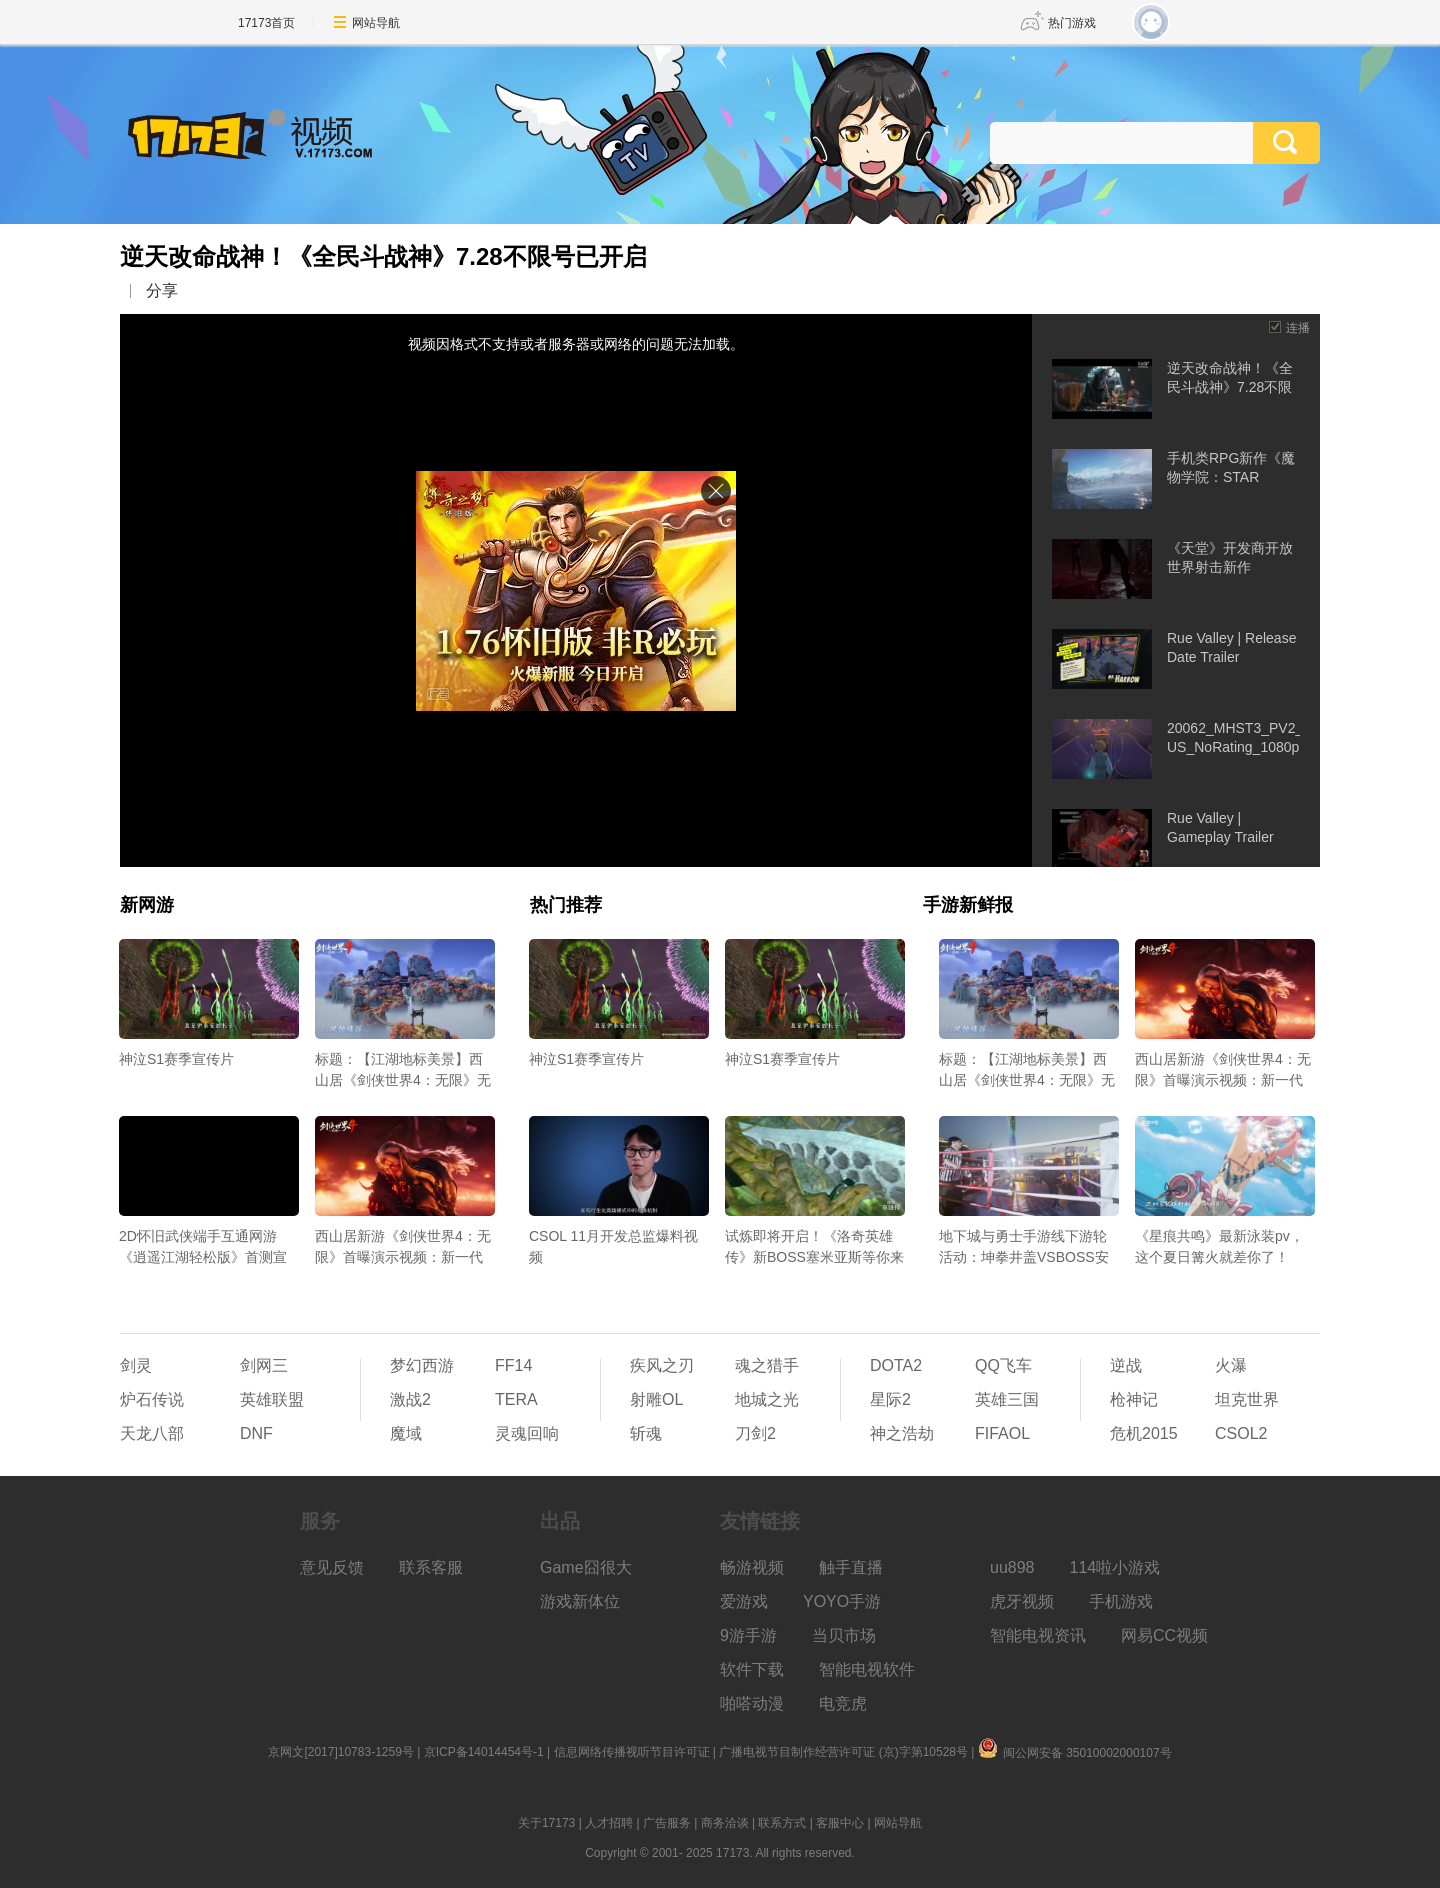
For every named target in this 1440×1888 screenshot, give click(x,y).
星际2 (890, 1399)
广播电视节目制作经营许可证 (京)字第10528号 (843, 1752)
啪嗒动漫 (752, 1703)
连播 (1298, 328)
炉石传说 (152, 1399)
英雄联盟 (272, 1399)
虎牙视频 (1022, 1601)
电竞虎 (843, 1703)
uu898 (1012, 1567)
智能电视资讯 (1038, 1635)
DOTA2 (896, 1365)
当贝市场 (844, 1635)
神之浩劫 (902, 1433)
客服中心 (840, 1823)
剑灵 (136, 1365)
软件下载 (752, 1669)
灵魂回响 (527, 1433)
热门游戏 (1072, 23)
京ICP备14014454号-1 (484, 1752)
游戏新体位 (580, 1601)
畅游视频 (752, 1567)
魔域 (406, 1433)
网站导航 (376, 23)
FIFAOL (1002, 1433)
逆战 (1126, 1365)
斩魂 (646, 1433)
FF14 (513, 1365)
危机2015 (1144, 1433)
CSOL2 (1241, 1433)
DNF (256, 1433)
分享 (162, 290)
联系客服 (431, 1567)
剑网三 (264, 1365)
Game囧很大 (586, 1567)
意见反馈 (332, 1567)
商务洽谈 (725, 1823)
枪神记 (1134, 1399)
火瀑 (1231, 1365)
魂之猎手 (767, 1365)
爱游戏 (744, 1601)
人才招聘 (609, 1823)
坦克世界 (1247, 1399)
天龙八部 (152, 1433)
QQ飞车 (1003, 1365)
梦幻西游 (422, 1365)
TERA (516, 1399)
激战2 (410, 1399)
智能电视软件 (867, 1669)
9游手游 (748, 1635)
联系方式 (782, 1823)
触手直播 (851, 1567)
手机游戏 (1121, 1601)
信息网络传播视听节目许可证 (632, 1752)
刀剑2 (755, 1433)
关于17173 (546, 1823)
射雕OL (656, 1399)
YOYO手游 (842, 1601)
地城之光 (767, 1399)
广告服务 (667, 1823)
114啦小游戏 (1115, 1567)
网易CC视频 (1164, 1635)
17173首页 (266, 23)
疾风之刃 (662, 1365)
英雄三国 (1007, 1399)
